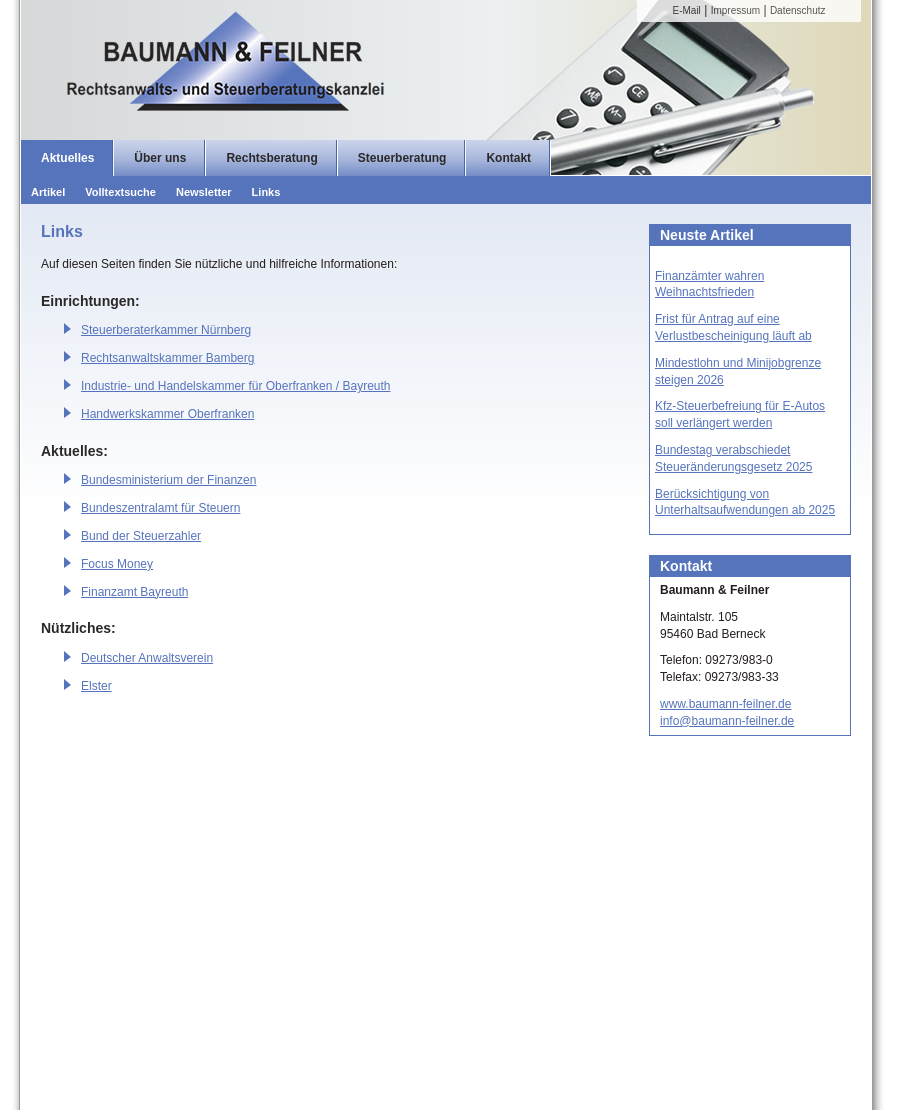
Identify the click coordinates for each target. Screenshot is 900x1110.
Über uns (160, 158)
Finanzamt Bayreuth (134, 592)
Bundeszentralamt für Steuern (160, 508)
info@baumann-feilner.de (727, 721)
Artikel (48, 192)
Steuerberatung (402, 158)
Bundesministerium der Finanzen (168, 480)
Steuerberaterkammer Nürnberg (166, 330)
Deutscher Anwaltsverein (147, 658)
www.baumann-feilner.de (725, 704)
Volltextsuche (120, 192)
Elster (96, 686)
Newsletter (204, 192)
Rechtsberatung (271, 158)
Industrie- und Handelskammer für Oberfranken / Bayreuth (235, 386)
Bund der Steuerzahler (141, 536)
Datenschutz (798, 10)
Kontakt (508, 158)
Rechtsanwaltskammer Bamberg (167, 358)
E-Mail (687, 10)
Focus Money (117, 564)
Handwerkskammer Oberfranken (167, 414)
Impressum (735, 10)
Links (266, 192)
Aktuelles (67, 158)
